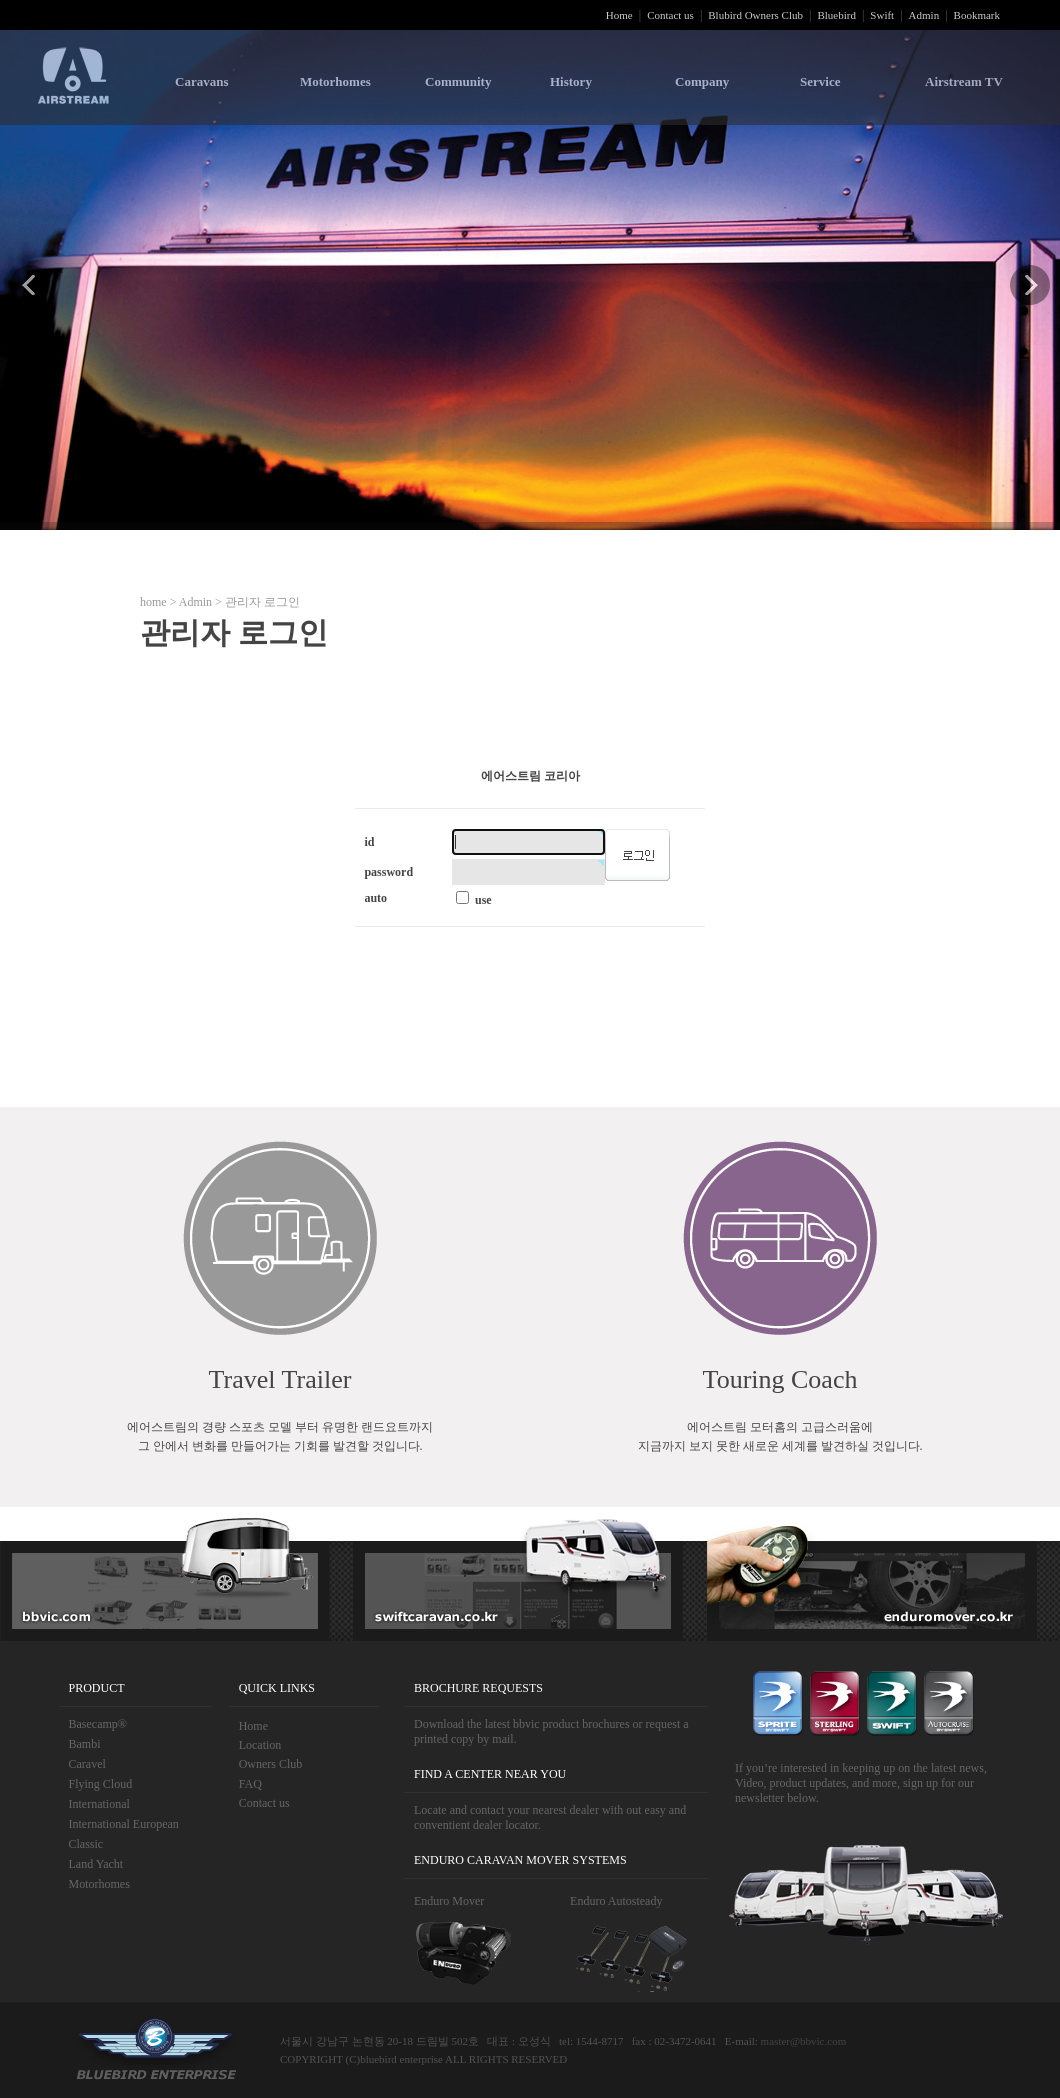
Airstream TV (964, 81)
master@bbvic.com (804, 2041)
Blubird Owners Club (755, 15)
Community (458, 81)
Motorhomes (335, 81)
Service (820, 81)
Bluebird (836, 15)
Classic (86, 1844)
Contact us (670, 15)
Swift (882, 15)
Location (260, 1745)
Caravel (87, 1764)
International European (124, 1824)
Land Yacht (96, 1864)
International (99, 1804)
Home (619, 15)
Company (702, 81)
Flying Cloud (101, 1784)
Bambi (85, 1744)
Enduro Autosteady (616, 1901)
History (571, 81)
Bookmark (977, 15)
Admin (924, 15)
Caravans (201, 81)
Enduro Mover (449, 1901)
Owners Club (271, 1764)
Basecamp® (98, 1724)
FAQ (250, 1784)
